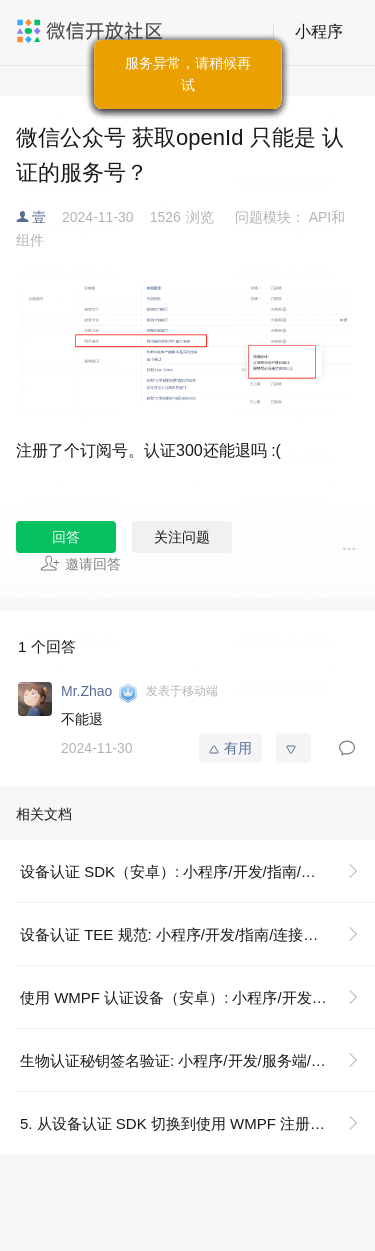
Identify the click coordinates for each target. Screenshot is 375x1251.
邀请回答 (80, 563)
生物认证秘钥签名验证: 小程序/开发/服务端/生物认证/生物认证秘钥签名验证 (197, 1060)
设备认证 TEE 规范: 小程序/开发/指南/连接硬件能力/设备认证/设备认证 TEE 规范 (197, 934)
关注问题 (182, 537)
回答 (66, 537)
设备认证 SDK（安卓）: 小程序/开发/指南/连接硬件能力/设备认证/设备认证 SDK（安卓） (197, 871)
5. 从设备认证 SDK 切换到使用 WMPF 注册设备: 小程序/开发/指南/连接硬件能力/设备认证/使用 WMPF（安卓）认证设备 (197, 1123)
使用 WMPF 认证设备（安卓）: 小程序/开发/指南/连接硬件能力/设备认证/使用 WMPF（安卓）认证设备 (197, 997)
